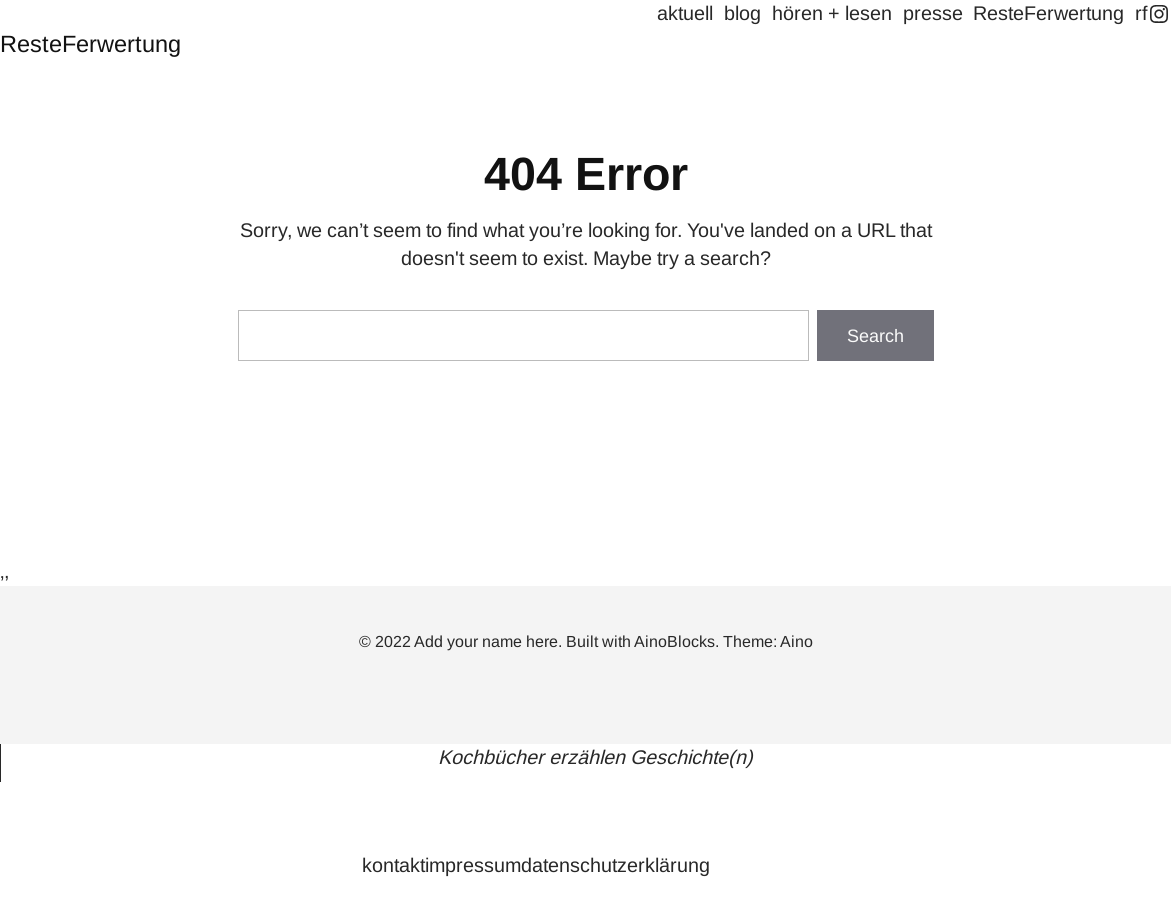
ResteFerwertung (90, 44)
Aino (796, 641)
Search (875, 336)
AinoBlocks (674, 641)
